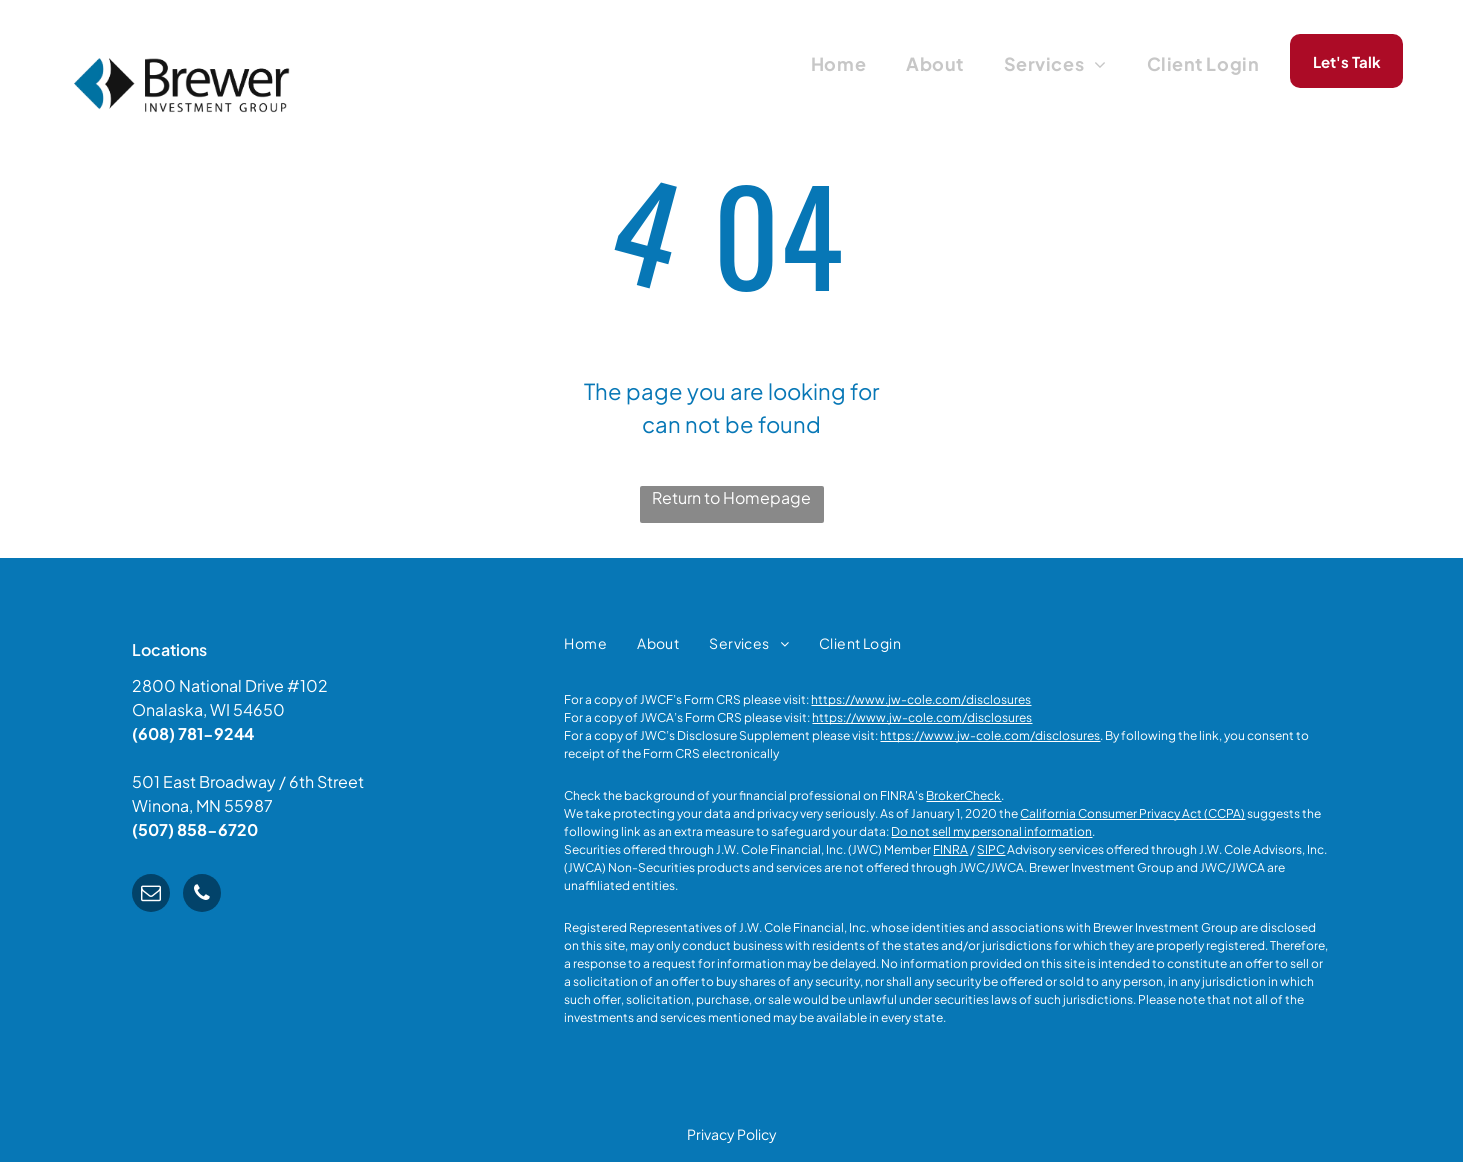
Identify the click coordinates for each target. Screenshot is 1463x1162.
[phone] (202, 895)
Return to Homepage (731, 497)
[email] (151, 895)
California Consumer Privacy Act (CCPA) (1132, 813)
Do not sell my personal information (991, 831)
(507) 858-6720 (195, 829)
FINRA (950, 849)
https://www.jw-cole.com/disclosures (921, 699)
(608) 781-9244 (193, 733)
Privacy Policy (732, 1134)
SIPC (991, 849)
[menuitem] (838, 63)
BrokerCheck (963, 795)
